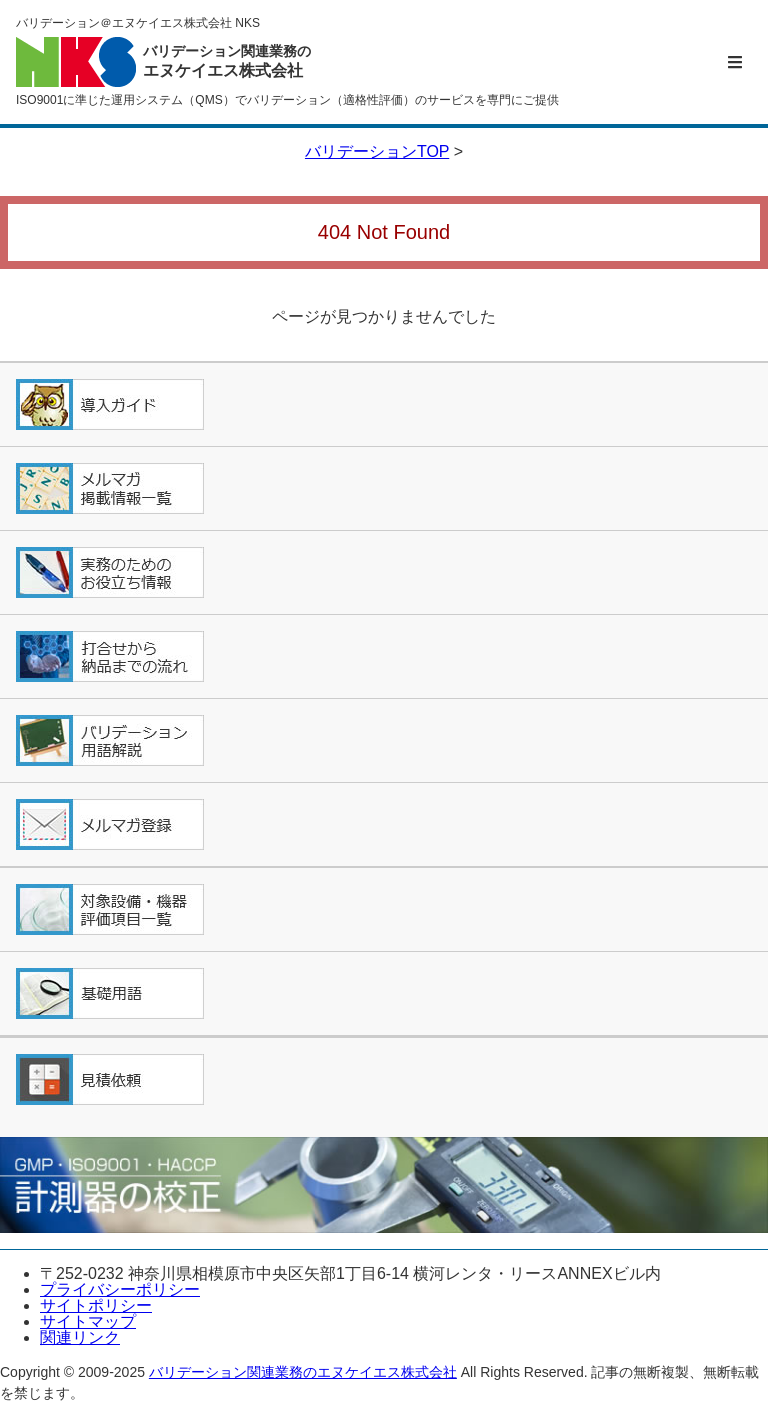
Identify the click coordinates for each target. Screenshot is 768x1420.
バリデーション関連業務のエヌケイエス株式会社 (303, 1372)
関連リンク (80, 1337)
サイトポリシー (96, 1305)
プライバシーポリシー (120, 1289)
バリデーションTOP (377, 151)
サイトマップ (88, 1321)
